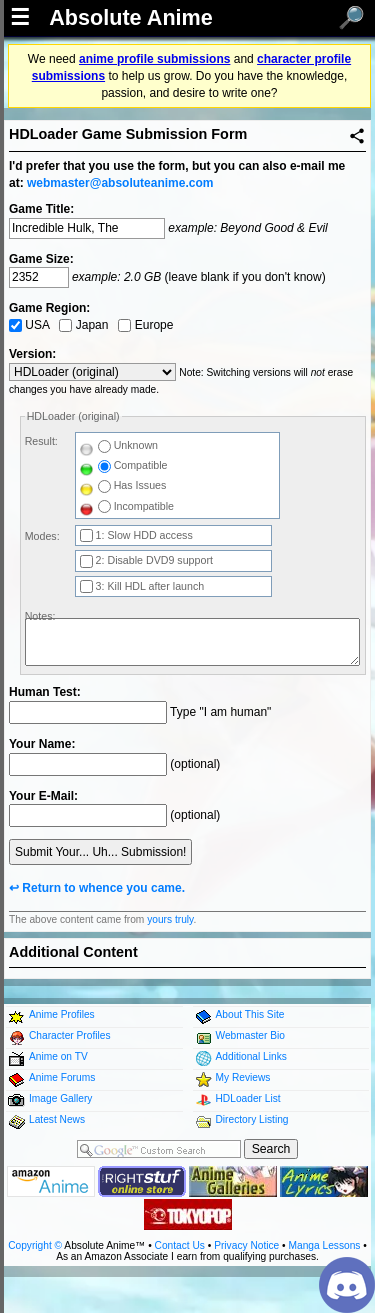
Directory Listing (252, 1119)
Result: (41, 441)
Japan (83, 325)
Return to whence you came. (103, 888)
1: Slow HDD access (136, 535)
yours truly (170, 919)
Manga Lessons (325, 1245)
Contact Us (180, 1245)
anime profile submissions (154, 59)
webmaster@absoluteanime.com (120, 183)
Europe (145, 325)
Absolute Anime (131, 18)
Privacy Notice (246, 1245)
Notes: (40, 616)
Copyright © (35, 1245)
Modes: (42, 536)
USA (29, 325)
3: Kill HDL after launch (142, 586)
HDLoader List (248, 1098)
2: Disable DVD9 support (146, 560)
